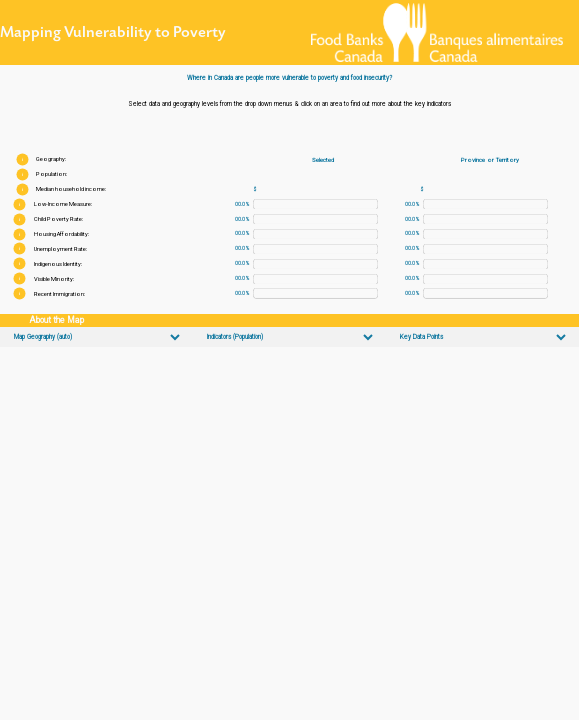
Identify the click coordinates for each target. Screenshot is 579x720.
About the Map (56, 320)
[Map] (289, 533)
